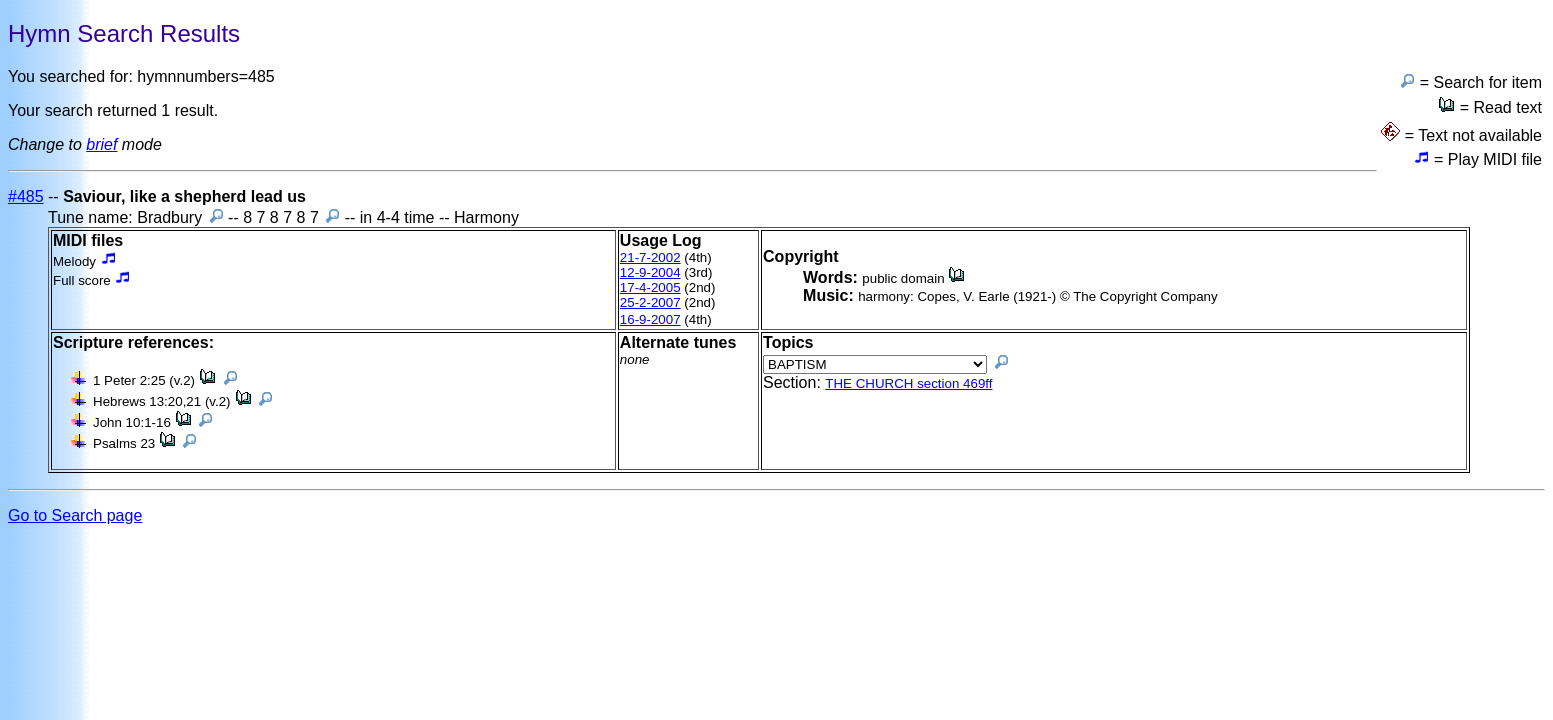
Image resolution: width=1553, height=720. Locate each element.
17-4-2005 (650, 287)
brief (101, 144)
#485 (26, 196)
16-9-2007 (650, 319)
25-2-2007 (650, 302)
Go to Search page (75, 515)
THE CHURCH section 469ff (908, 383)
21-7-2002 (650, 257)
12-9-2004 (650, 272)
